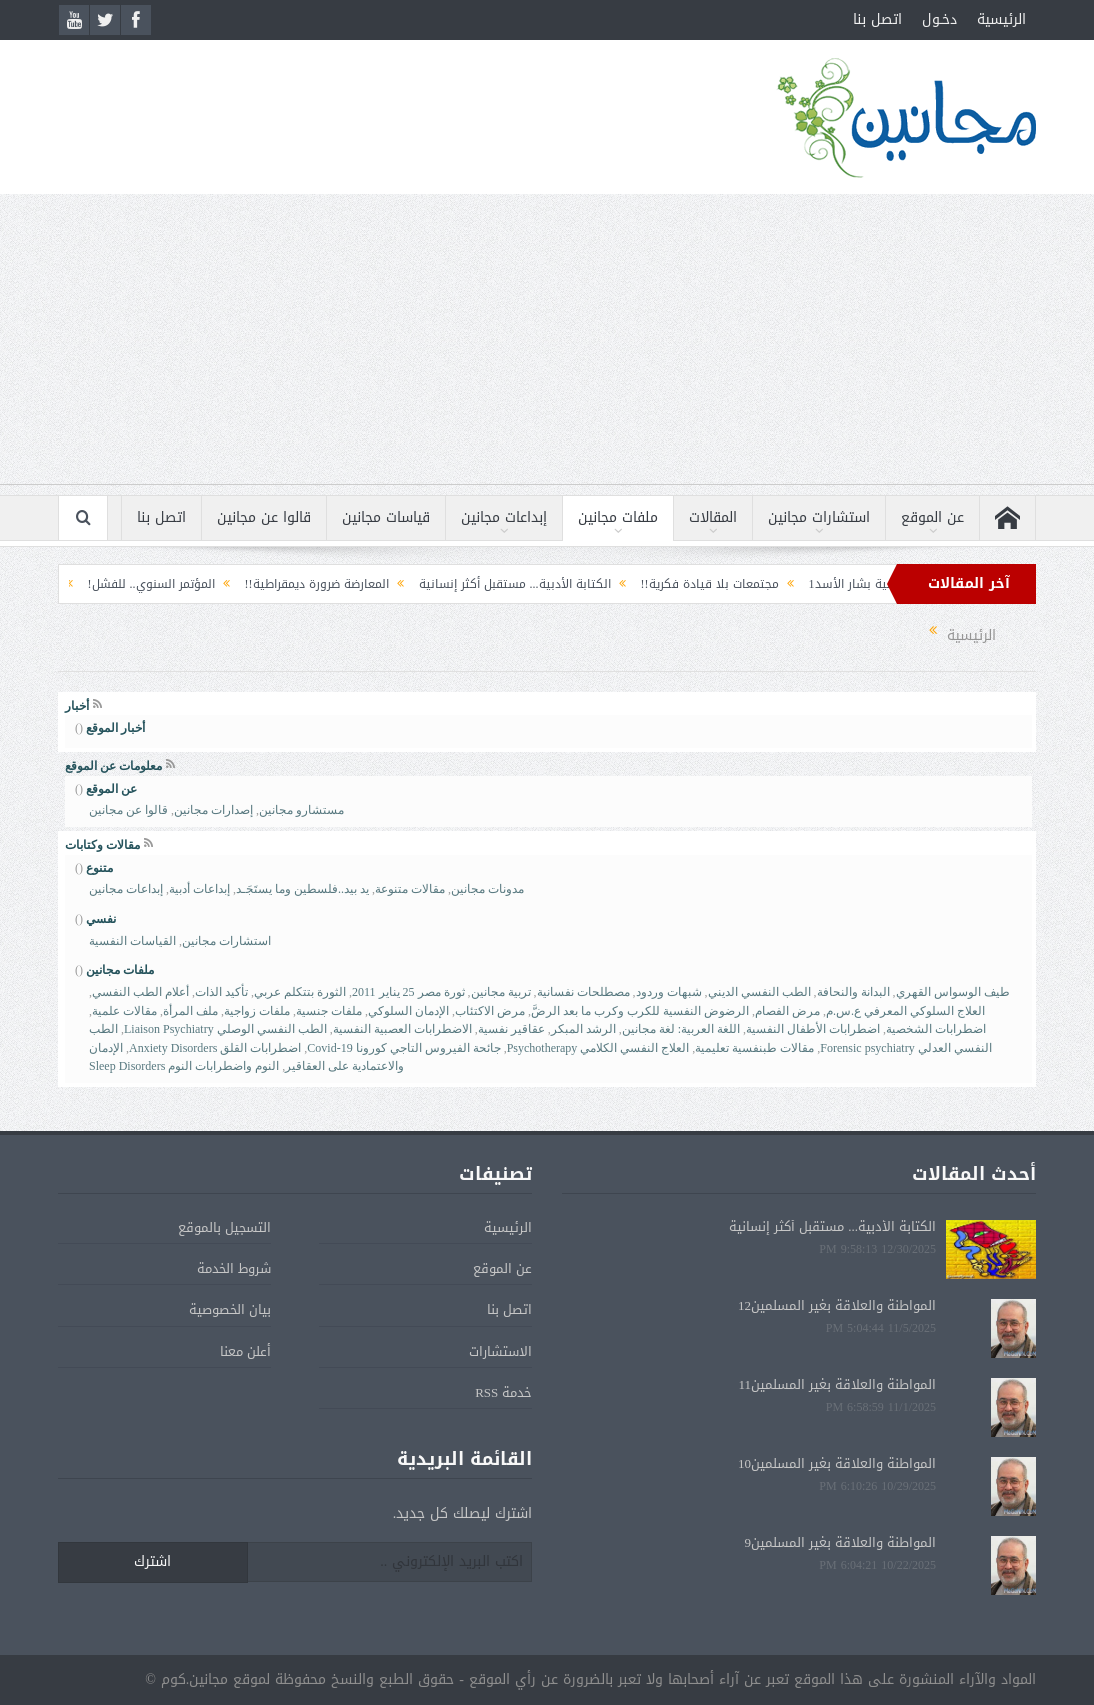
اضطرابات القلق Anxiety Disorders (215, 1048)
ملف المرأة (190, 1011)
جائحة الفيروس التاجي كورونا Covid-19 (403, 1048)
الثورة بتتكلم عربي (300, 992)
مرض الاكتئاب (490, 1011)
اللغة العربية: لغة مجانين (681, 1029)
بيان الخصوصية (230, 1309)
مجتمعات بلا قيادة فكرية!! (696, 584)
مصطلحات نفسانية (583, 992)
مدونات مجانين (487, 889)
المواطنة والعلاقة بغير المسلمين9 (841, 1542)
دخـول (939, 19)
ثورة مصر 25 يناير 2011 (408, 992)
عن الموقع (932, 517)
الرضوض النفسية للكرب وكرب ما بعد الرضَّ (640, 1011)
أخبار (77, 706)
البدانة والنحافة (853, 992)
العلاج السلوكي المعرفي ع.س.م (905, 1011)
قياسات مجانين (386, 517)
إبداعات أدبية (199, 889)
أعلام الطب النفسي (140, 992)
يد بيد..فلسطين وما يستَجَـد (302, 889)
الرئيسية (1001, 19)
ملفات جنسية (329, 1011)
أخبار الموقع (115, 728)
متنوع (99, 868)
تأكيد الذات (221, 992)
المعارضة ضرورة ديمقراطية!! (303, 584)
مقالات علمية (124, 1011)
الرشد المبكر (583, 1029)
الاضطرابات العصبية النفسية (402, 1029)
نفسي (101, 919)
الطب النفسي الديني (759, 992)
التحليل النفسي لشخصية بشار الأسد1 (892, 584)
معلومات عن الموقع (113, 766)
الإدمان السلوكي (408, 1011)
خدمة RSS (503, 1392)
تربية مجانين (501, 992)
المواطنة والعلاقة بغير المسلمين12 (837, 1305)
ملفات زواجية (257, 1011)
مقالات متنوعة (410, 889)
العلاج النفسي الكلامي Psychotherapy (598, 1048)
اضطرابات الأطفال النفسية (813, 1029)
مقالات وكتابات (102, 845)
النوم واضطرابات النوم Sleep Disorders (184, 1066)
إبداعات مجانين (504, 517)
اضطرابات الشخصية (936, 1029)
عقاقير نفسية (511, 1029)
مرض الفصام (787, 1011)
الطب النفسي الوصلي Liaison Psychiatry (225, 1029)
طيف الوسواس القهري (953, 992)
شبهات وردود (669, 992)
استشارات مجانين (819, 517)
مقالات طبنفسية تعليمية (754, 1048)
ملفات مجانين (618, 517)
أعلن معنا (245, 1351)
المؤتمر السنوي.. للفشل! (137, 584)
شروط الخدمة (234, 1268)
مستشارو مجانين (301, 810)
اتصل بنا (877, 19)
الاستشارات (500, 1351)
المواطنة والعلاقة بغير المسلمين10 (837, 1463)
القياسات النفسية (132, 941)
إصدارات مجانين (213, 810)
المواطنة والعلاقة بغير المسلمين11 (837, 1384)
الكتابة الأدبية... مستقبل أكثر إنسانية (501, 584)
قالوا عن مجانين (264, 517)
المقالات (713, 517)
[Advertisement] (547, 344)
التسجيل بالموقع (224, 1227)
